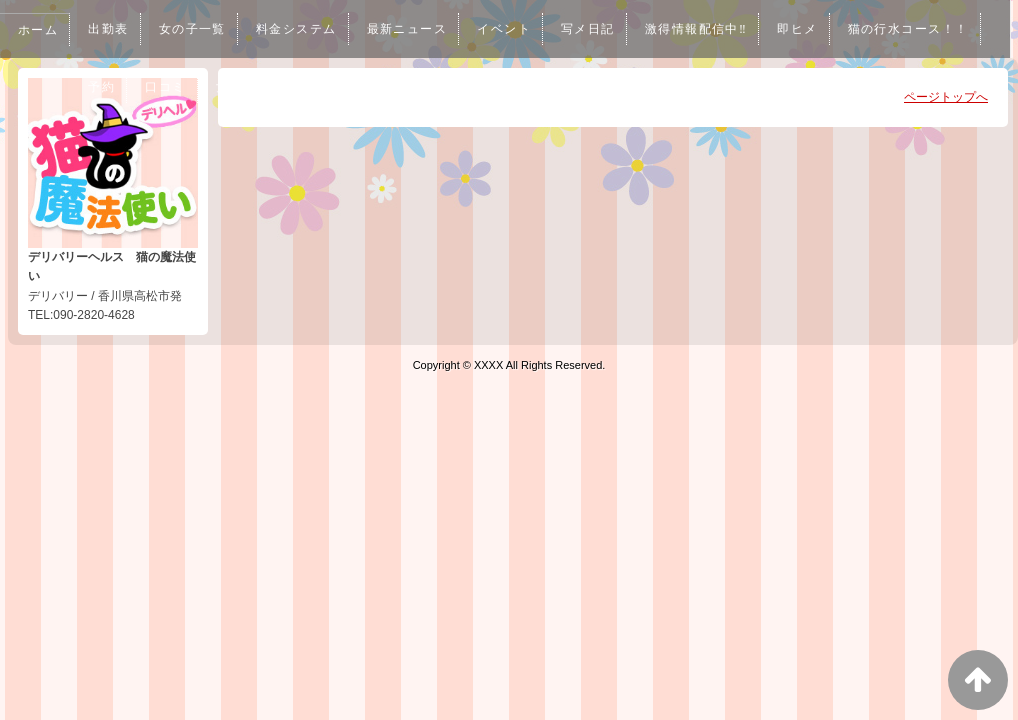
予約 (261, 87)
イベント (519, 29)
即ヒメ (822, 29)
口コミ (326, 87)
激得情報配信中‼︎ (717, 29)
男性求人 (491, 87)
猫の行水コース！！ (153, 87)
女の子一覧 (197, 29)
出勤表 (111, 29)
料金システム (305, 29)
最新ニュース (419, 29)
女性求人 (405, 87)
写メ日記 (606, 29)
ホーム (39, 30)
